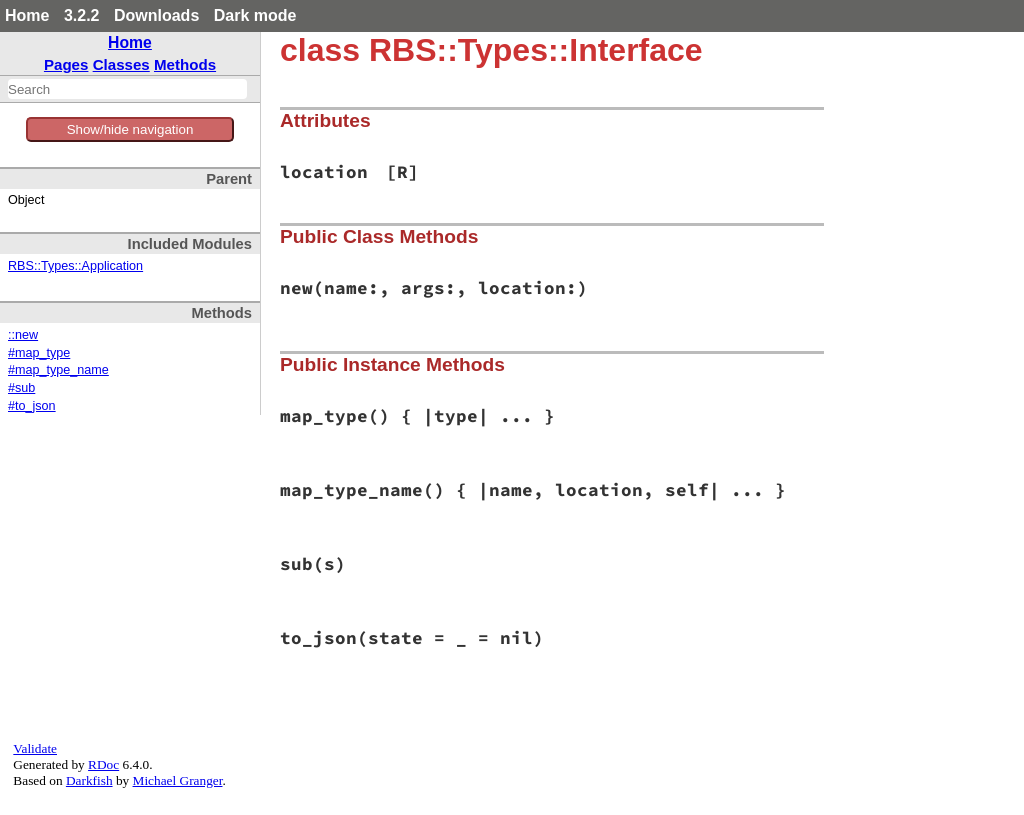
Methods (185, 64)
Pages (66, 64)
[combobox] (127, 89)
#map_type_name (58, 370)
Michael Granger (178, 780)
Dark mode (255, 15)
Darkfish (89, 780)
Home (27, 15)
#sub (21, 388)
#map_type (39, 353)
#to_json (32, 406)
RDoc (103, 764)
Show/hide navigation (130, 129)
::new (23, 335)
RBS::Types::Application (75, 266)
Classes (121, 64)
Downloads (156, 15)
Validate (35, 748)
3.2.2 (82, 15)
